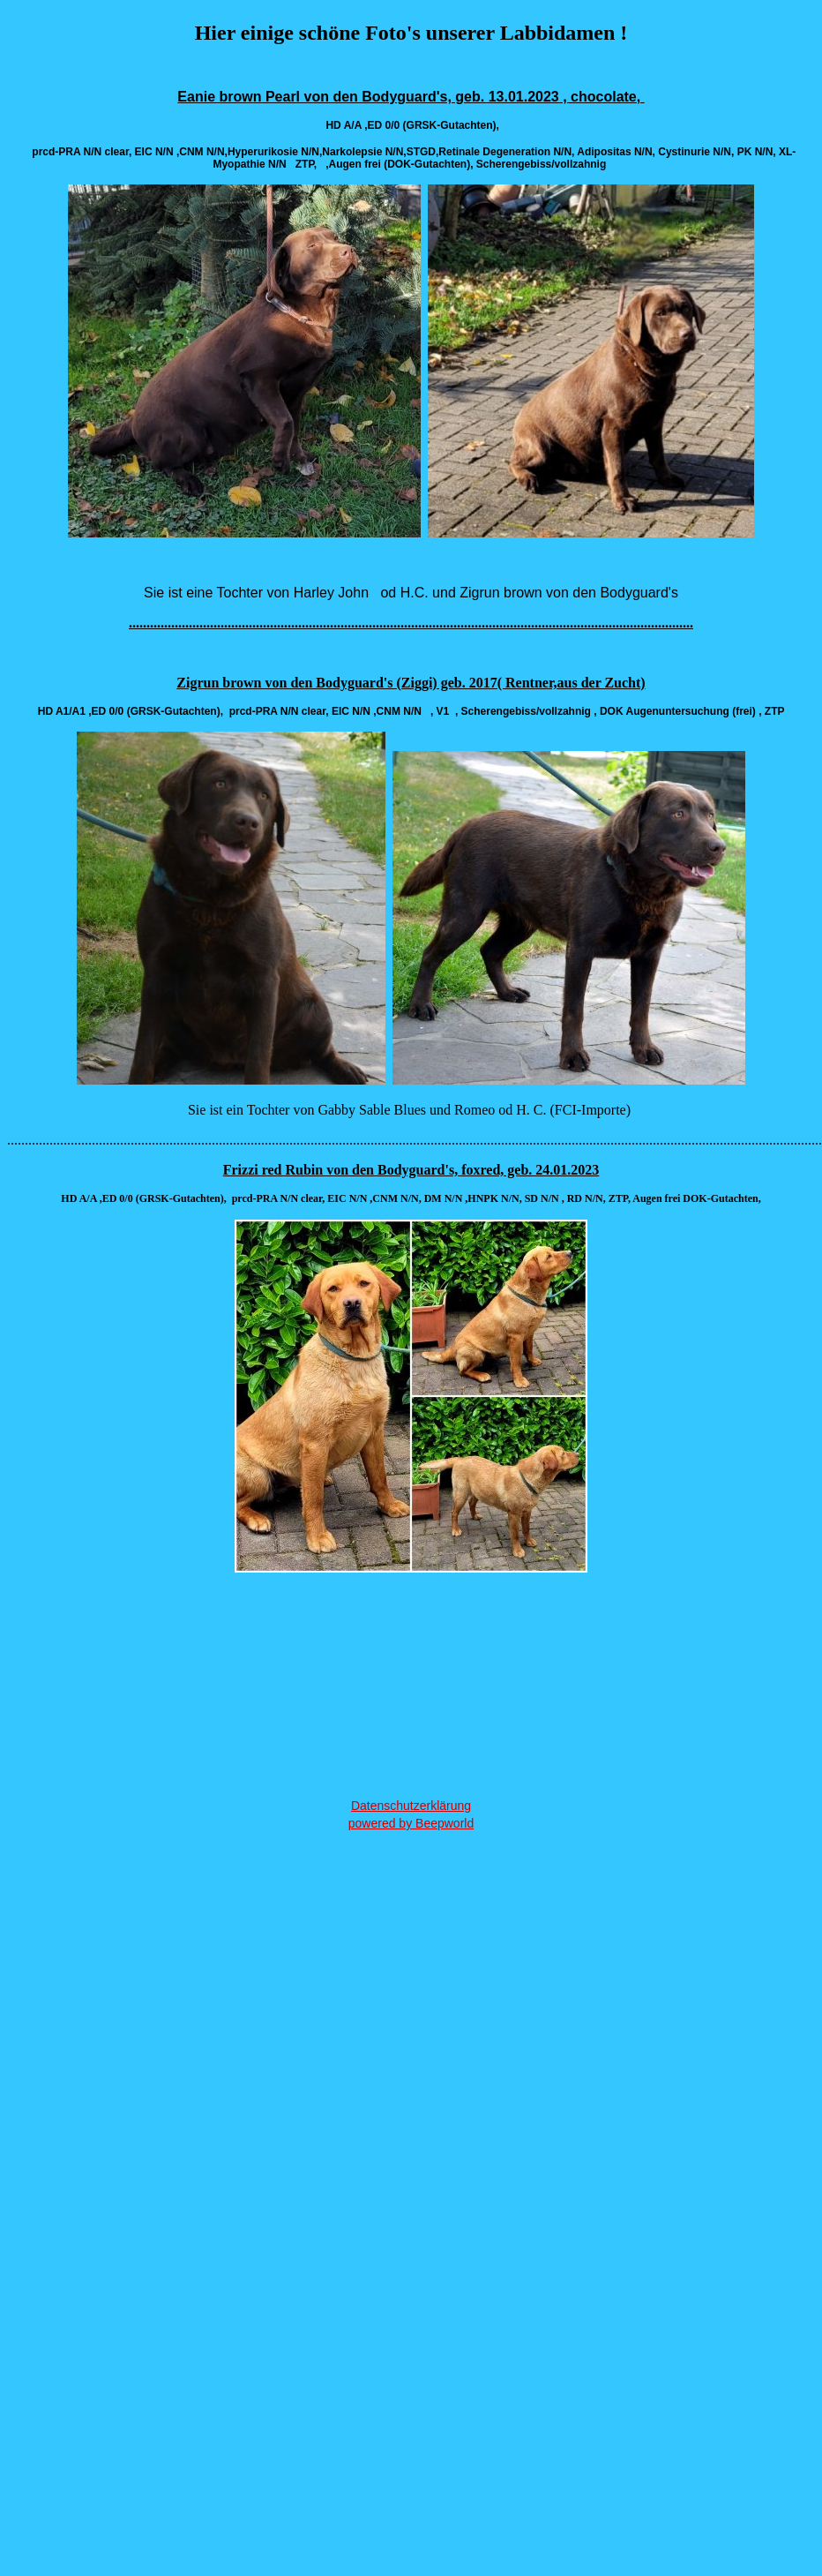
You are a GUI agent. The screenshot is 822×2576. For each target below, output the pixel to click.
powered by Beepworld (411, 1823)
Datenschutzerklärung (411, 1806)
